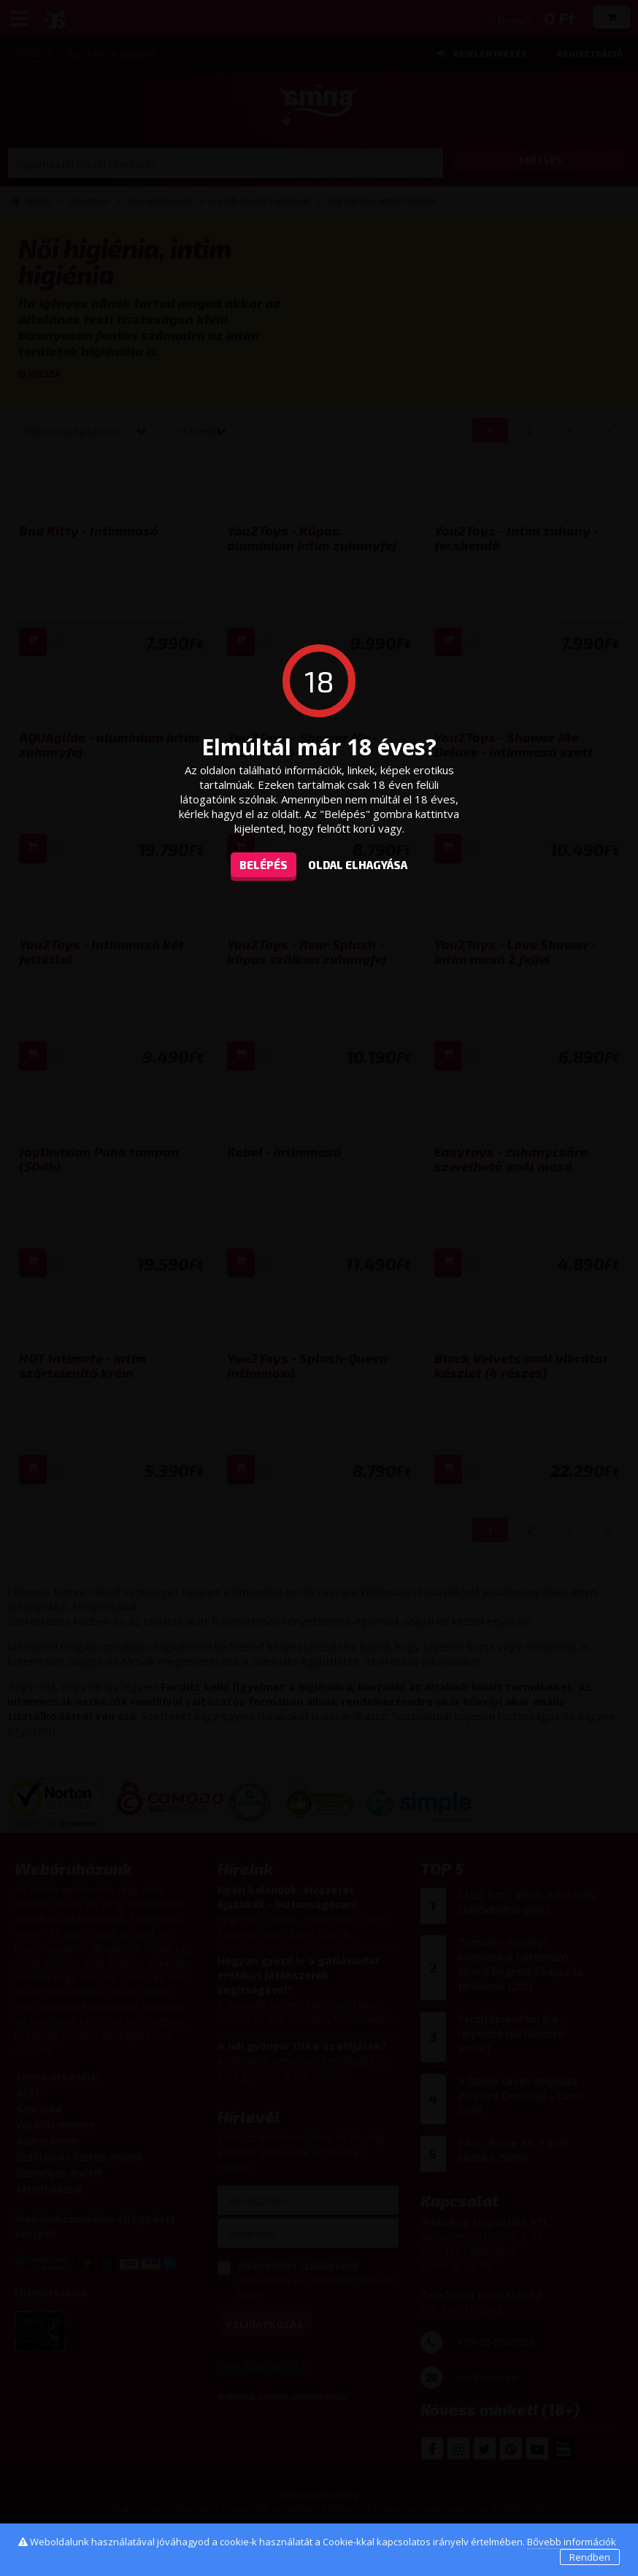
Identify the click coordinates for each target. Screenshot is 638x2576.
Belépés (263, 864)
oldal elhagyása (357, 864)
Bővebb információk (571, 2541)
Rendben (589, 2557)
